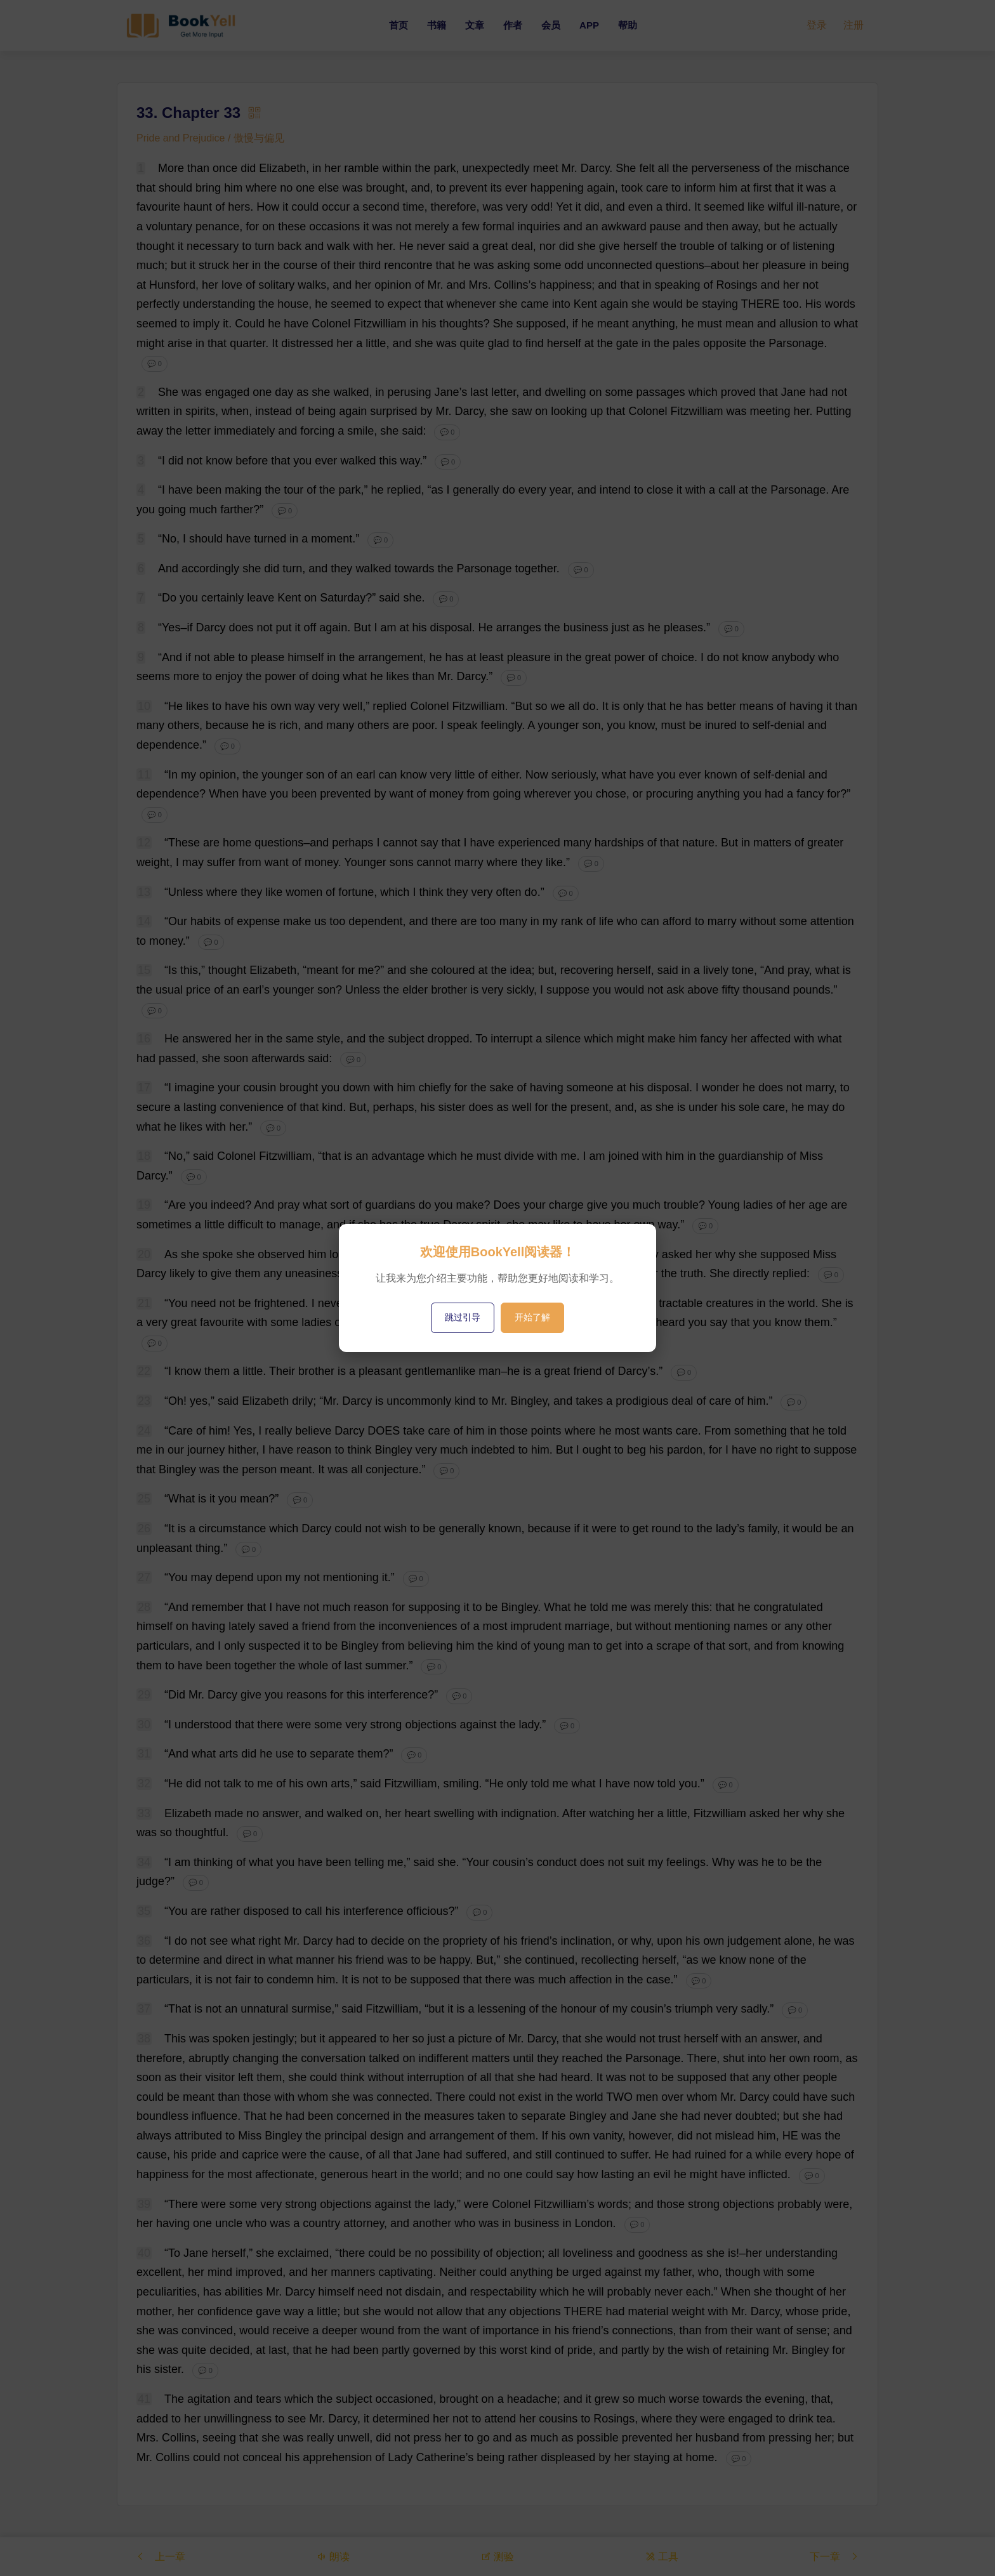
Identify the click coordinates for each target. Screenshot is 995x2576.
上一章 (160, 2556)
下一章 (834, 2556)
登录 (817, 25)
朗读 (333, 2556)
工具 (661, 2556)
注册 (853, 25)
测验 (497, 2556)
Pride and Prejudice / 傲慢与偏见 (210, 138)
